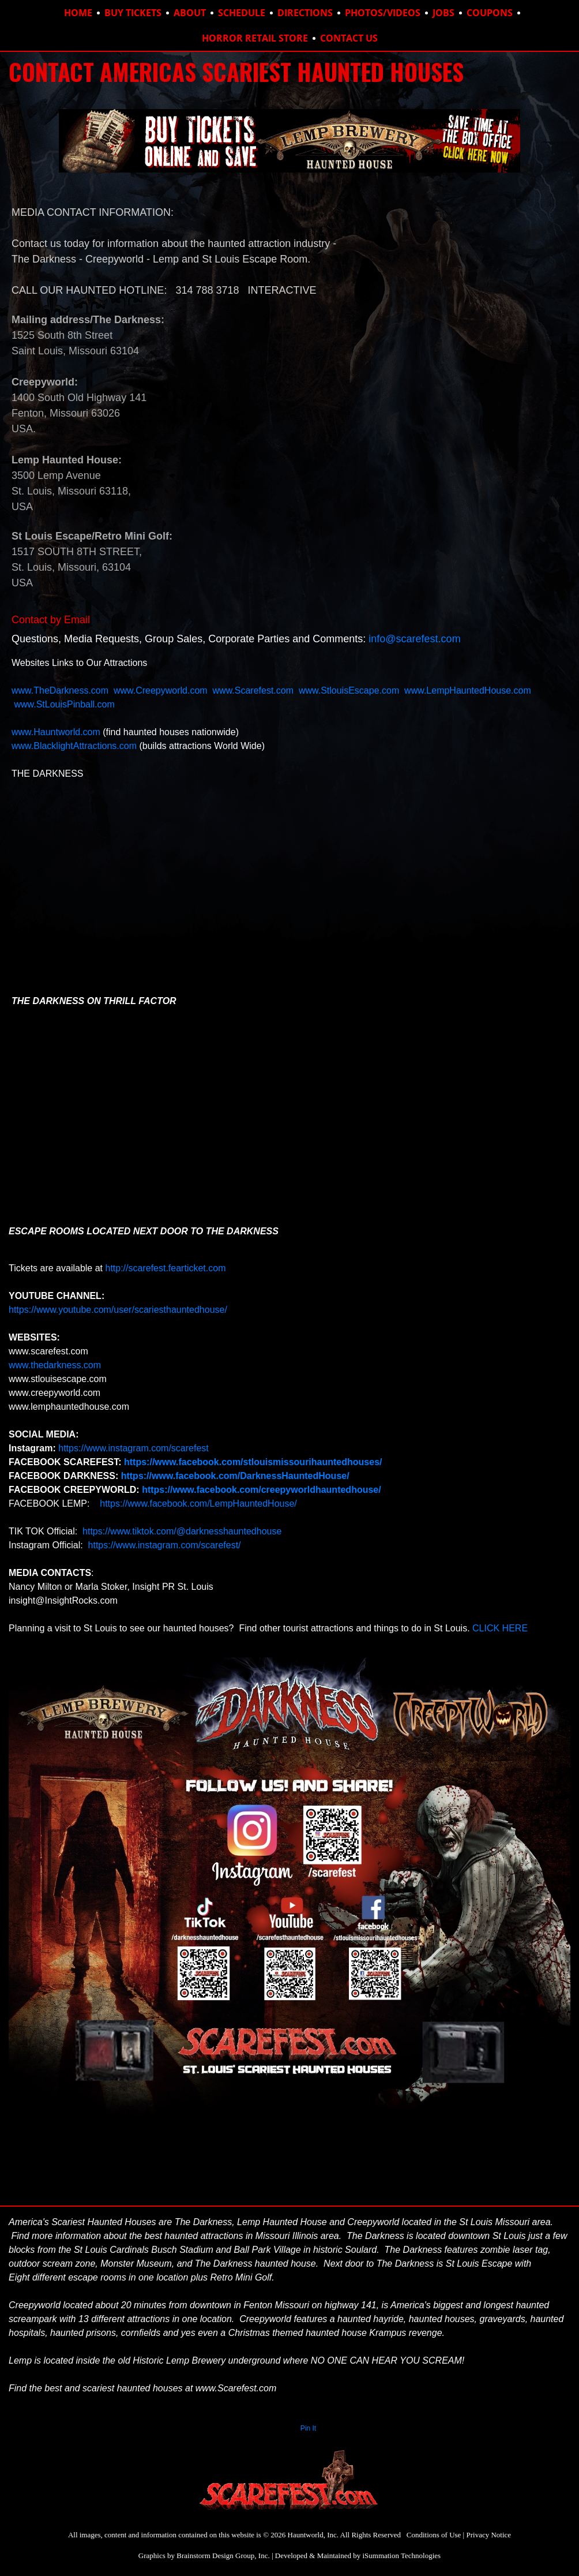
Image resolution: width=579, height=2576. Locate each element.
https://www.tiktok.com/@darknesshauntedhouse (181, 1531)
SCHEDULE (241, 12)
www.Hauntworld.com (56, 732)
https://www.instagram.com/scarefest (133, 1448)
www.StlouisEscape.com (349, 690)
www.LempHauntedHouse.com (467, 690)
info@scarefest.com (414, 639)
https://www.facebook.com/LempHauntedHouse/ (197, 1503)
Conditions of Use (434, 2534)
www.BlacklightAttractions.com (74, 746)
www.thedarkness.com (55, 1365)
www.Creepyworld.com (162, 690)
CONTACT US (349, 38)
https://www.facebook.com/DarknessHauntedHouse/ (235, 1476)
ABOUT (190, 12)
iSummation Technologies (401, 2555)
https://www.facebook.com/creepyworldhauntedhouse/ (261, 1490)
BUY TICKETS (132, 12)
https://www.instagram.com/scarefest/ (162, 1545)
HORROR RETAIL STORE (255, 38)
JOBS (443, 12)
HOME (78, 12)
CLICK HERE (501, 1628)
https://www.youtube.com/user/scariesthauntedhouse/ (118, 1310)
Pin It (308, 2428)
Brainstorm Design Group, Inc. (222, 2555)
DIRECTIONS (305, 12)
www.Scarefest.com (253, 690)
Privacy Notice (488, 2534)
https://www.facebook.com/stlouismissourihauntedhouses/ (253, 1462)
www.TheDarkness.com (60, 690)
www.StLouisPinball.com (64, 704)
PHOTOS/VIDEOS (382, 12)
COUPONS (490, 12)
